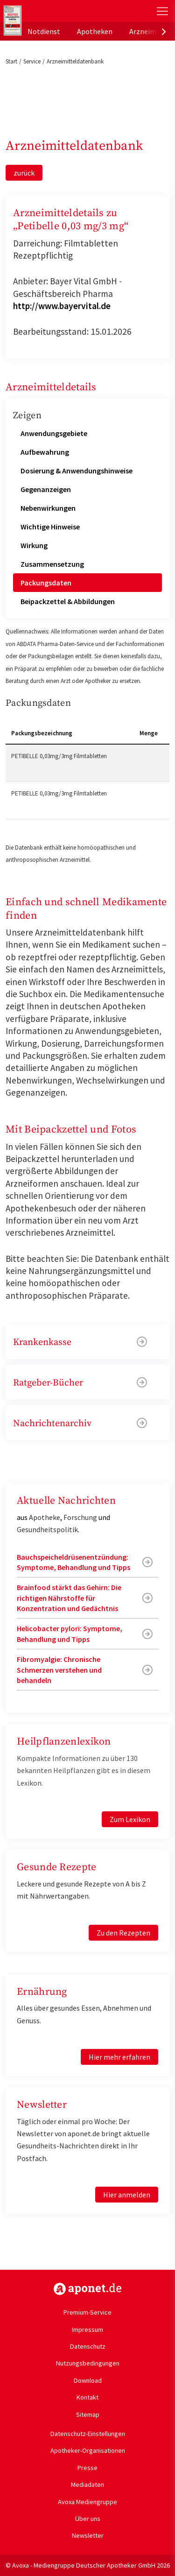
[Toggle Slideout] (162, 11)
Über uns (87, 2518)
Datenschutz (87, 2346)
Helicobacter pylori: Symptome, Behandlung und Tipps (69, 1633)
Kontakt (87, 2397)
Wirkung (34, 545)
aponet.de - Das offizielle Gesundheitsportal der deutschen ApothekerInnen (62, 11)
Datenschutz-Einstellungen (87, 2433)
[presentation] (163, 31)
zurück (24, 172)
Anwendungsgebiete (54, 433)
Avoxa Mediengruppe (87, 2502)
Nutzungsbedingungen (87, 2363)
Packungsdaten (46, 582)
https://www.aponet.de (87, 2289)
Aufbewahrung (45, 452)
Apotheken (94, 31)
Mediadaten (87, 2484)
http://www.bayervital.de (62, 305)
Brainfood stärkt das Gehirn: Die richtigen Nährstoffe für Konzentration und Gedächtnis (69, 1598)
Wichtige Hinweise (50, 526)
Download (88, 2380)
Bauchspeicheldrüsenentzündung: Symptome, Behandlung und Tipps (73, 1562)
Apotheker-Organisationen (87, 2450)
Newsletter (88, 2535)
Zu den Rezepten (123, 1932)
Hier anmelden (126, 2194)
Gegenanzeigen (46, 489)
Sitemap (87, 2414)
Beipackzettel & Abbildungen (68, 601)
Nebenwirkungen (48, 508)
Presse (87, 2467)
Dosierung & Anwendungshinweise (77, 470)
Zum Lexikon (130, 1819)
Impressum (87, 2329)
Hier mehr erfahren (119, 2057)
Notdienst (44, 31)
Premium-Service (87, 2312)
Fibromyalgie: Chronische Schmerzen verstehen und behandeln (59, 1669)
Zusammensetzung (52, 564)
